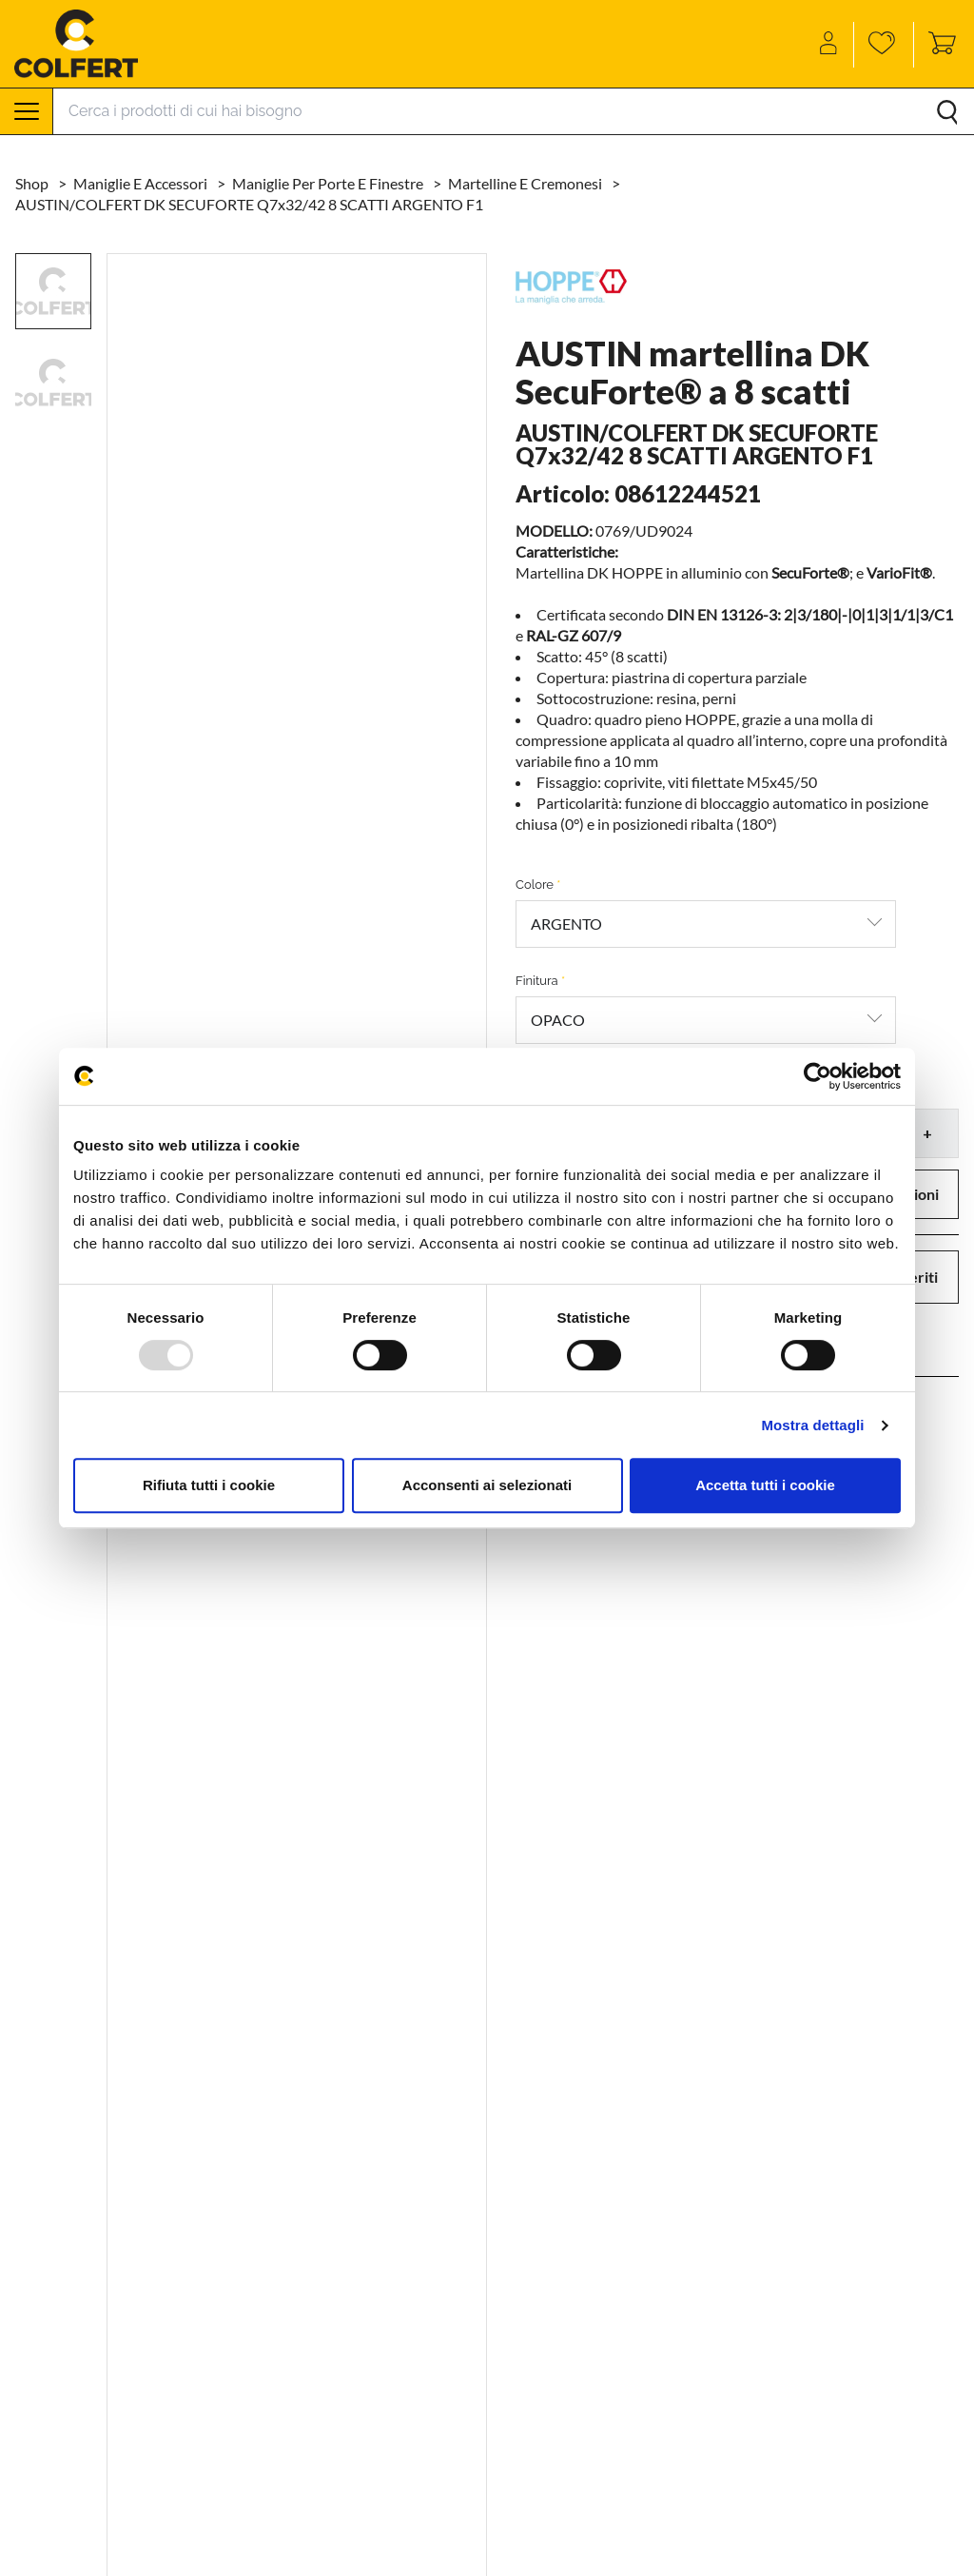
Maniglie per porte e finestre (329, 183)
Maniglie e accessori (141, 183)
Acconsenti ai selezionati (487, 1485)
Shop (33, 183)
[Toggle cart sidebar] (937, 45)
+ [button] (927, 1133)
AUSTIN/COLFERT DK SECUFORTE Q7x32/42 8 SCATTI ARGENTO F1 (249, 204)
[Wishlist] (884, 45)
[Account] (830, 45)
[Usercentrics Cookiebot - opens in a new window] (817, 1076)
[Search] (513, 111)
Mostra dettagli (812, 1425)
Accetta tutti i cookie (765, 1485)
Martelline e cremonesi (526, 183)
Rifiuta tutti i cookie (209, 1485)
